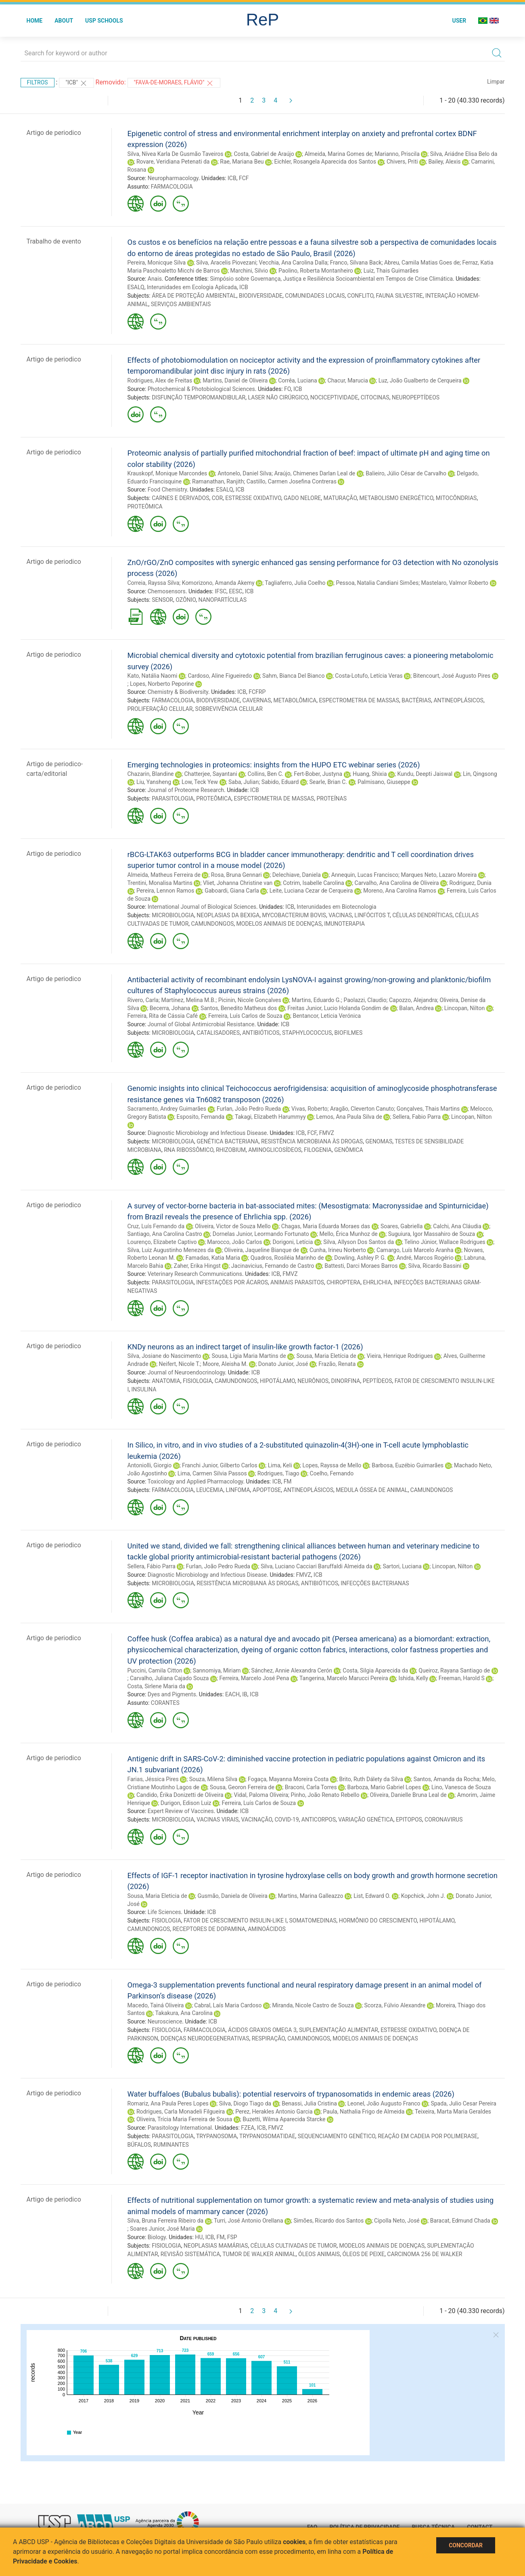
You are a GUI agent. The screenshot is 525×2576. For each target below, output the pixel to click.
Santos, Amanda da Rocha (447, 1779)
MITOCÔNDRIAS (456, 498)
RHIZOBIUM (231, 1150)
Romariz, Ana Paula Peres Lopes (168, 2103)
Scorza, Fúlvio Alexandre (394, 2005)
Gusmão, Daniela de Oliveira (233, 1896)
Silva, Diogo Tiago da (245, 2103)
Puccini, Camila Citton (155, 1670)
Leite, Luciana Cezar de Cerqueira (311, 890)
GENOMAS (378, 1141)
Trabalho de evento (54, 241)
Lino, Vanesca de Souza (461, 1787)
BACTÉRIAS (416, 700)
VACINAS (340, 915)
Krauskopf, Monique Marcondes (167, 473)
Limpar (495, 81)
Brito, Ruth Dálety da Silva (371, 1779)
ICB (232, 178)
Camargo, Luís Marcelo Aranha (415, 1250)
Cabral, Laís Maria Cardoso (227, 2005)
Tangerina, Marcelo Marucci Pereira (343, 1678)
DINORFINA (345, 1381)
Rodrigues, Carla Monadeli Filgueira (180, 2111)
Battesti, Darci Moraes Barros (360, 1266)
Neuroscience (165, 2021)
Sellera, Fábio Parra (152, 1566)
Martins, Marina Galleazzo (310, 1896)
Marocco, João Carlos (234, 1242)
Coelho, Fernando (332, 1473)
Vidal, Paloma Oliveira (261, 1795)
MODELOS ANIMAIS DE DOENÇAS (279, 923)
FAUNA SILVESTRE (399, 295)
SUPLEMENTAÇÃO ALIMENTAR (338, 2030)
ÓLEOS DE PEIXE (363, 2254)
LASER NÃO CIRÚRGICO (277, 397)
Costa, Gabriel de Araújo (264, 154)
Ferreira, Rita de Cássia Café (163, 1016)
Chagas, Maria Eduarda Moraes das (325, 1226)
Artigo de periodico (54, 133)
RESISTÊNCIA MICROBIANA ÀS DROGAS (312, 1141)
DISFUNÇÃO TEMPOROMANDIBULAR (198, 397)
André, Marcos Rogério (425, 1257)
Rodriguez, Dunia (470, 883)
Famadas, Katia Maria (213, 1257)
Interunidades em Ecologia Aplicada (192, 287)
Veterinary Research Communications (195, 1274)
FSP (232, 2237)
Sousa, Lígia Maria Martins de (248, 1356)
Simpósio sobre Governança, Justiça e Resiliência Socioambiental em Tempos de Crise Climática (331, 278)
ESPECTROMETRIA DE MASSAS (359, 700)
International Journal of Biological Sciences (202, 906)
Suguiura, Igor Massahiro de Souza (431, 1234)
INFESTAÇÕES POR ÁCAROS (232, 1282)
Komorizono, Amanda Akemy (218, 583)
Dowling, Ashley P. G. (360, 1257)
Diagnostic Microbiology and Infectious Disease (207, 1133)
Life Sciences (164, 1912)
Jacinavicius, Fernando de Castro (272, 1266)
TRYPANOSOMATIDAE (267, 2136)
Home (35, 20)
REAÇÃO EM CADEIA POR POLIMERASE (427, 2136)
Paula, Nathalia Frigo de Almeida (364, 2111)
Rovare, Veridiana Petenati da (172, 161)
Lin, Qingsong (480, 774)
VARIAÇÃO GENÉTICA (365, 1819)
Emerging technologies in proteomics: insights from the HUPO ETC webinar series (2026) (274, 765)
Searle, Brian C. (328, 782)
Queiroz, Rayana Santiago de (454, 1670)
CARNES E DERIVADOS (180, 498)
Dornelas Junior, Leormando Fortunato (261, 1234)
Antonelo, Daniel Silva (245, 473)
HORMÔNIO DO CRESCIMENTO (378, 1920)
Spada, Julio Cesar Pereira (463, 2103)
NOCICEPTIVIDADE (334, 397)
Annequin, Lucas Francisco (364, 875)
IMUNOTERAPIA (344, 923)
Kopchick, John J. (423, 1896)
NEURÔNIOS (312, 1381)
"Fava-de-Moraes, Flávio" (174, 83)
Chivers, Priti (402, 161)
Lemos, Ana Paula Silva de (349, 1117)
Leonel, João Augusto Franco (383, 2103)
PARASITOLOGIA (173, 798)
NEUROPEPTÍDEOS (415, 397)
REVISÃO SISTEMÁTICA (190, 2254)
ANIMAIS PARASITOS (297, 1282)
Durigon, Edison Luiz (186, 1803)
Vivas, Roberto (309, 1108)
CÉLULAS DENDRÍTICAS (422, 915)
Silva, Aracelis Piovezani (226, 262)
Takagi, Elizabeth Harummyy (270, 1117)
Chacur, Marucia (348, 380)
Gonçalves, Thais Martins (428, 1108)
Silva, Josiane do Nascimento (164, 1356)
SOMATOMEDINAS (313, 1920)
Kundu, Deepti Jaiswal (424, 774)
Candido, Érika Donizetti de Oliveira (180, 1795)
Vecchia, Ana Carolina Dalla (293, 262)
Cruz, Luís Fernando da (156, 1226)
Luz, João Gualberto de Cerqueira (420, 380)
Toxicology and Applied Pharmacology (195, 1481)
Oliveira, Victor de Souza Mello (233, 1226)
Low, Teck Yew (200, 782)
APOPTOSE (267, 1490)
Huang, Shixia (370, 774)
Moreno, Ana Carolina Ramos (399, 890)
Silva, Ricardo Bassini (435, 1266)
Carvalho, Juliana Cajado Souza (169, 1678)
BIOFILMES (349, 1033)
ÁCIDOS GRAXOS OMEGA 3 (262, 2030)
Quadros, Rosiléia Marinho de (287, 1257)
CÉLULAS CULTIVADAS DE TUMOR (294, 2245)
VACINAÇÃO (256, 1819)
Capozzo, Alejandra (413, 1000)
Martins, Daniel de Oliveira (235, 380)
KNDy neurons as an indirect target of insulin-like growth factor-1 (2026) (245, 1347)
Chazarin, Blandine (151, 774)
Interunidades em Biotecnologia (336, 906)
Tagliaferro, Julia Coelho (295, 583)
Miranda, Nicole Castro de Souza (312, 2005)
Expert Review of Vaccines (181, 1811)
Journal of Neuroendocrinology (186, 1372)
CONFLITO (360, 295)
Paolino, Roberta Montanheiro (315, 270)
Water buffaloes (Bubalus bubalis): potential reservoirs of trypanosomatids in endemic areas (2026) (291, 2094)
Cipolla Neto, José (397, 2220)
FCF (244, 178)
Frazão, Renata (337, 1364)
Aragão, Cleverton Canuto (362, 1108)
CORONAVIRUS (443, 1819)
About (63, 20)
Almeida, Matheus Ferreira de (164, 875)
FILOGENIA (318, 1150)
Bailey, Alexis (444, 161)
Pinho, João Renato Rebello (325, 1795)
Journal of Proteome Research (186, 790)
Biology (157, 2237)
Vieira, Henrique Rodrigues (400, 1356)
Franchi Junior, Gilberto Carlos (219, 1465)
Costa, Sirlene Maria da (156, 1686)
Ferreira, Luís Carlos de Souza (245, 1016)
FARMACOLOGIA (172, 186)
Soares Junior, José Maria (162, 2228)
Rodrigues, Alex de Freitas (160, 380)
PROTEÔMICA (145, 506)
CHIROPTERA (343, 1282)
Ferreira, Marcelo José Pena (254, 1678)
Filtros (37, 82)
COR (217, 498)
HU (199, 2237)
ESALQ (136, 287)
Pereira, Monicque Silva (157, 262)
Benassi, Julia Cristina (309, 2103)
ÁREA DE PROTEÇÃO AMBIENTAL (194, 295)
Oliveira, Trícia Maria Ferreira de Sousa (184, 2119)
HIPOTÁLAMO (277, 1381)
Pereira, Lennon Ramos (165, 890)
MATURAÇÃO (340, 498)
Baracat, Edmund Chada (460, 2220)
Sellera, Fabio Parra (417, 1117)
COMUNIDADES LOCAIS (315, 295)
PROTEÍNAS (331, 798)
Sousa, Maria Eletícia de (326, 1356)
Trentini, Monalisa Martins (160, 883)
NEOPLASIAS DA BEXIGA (228, 915)
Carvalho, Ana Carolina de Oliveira (397, 883)
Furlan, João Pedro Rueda (249, 1108)
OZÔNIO (186, 600)
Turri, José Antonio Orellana (248, 2220)
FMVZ (326, 1133)
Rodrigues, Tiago (278, 1473)
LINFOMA (238, 1490)
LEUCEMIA (209, 1490)
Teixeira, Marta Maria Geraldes (453, 2111)
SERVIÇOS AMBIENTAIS (181, 304)
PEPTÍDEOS (377, 1381)
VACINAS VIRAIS (217, 1819)
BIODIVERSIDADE (260, 295)
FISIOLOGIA (197, 1381)
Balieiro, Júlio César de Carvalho (406, 473)
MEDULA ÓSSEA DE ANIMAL (372, 1490)
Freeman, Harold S (462, 1678)
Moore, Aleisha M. (225, 1364)
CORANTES (165, 1703)
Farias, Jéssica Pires (153, 1779)
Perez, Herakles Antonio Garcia (274, 2111)
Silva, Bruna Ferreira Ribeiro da (166, 2220)
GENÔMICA (348, 1150)
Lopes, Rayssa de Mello (332, 1465)
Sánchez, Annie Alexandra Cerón (292, 1670)
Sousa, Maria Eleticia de (157, 1896)
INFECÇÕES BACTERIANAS (375, 1583)
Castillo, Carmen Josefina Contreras (292, 481)
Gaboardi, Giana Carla (232, 890)
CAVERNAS (257, 700)
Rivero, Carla (143, 1000)
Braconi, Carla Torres (311, 1787)
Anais (155, 278)
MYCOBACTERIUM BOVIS (294, 915)
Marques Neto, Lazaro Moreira (439, 875)
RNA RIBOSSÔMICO (188, 1150)
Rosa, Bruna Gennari (236, 875)
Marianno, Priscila (397, 154)
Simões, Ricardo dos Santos (329, 2220)
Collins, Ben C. (266, 774)
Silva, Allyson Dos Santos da (358, 1242)
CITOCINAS (375, 397)
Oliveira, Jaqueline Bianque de (261, 1250)
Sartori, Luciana (402, 1566)
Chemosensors (167, 591)
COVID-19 (286, 1819)
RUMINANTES (170, 2144)
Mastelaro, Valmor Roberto (454, 583)
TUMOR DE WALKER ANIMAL (259, 2254)
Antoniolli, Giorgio (150, 1465)
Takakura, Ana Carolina (183, 2013)
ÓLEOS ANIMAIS (319, 2254)
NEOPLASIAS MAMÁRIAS (216, 2245)
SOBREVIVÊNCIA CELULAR (229, 709)
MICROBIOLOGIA (173, 915)
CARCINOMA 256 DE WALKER (424, 2254)
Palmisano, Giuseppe (384, 782)
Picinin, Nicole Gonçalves (249, 1000)
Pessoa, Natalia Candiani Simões (377, 583)
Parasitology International (180, 2127)
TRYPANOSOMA (216, 2136)
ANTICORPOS (318, 1819)
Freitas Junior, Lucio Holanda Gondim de (338, 1008)
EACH (232, 1694)
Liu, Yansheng (153, 782)
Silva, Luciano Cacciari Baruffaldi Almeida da (316, 1566)
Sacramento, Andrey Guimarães (167, 1108)
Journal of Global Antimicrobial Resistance (201, 1024)
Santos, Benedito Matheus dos (239, 1008)
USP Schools (104, 20)
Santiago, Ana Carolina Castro (165, 1234)
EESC (235, 591)
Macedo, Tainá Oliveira (156, 2005)
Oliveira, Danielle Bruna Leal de (408, 1795)
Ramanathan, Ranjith (218, 481)
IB (244, 1694)
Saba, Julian (243, 782)
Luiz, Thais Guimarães (391, 270)
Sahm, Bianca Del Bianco (293, 675)
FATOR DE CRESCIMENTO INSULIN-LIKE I (235, 1920)
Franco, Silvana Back (356, 262)
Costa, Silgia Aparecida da (375, 1670)
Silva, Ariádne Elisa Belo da (464, 154)
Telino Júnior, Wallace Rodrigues (444, 1242)
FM (288, 1481)
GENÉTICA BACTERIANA (227, 1141)
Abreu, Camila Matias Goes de (422, 262)
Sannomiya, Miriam (217, 1670)
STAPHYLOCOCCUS (307, 1033)
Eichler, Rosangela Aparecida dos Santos (325, 161)
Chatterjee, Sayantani (210, 774)
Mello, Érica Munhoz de (349, 1234)
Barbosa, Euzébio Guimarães (407, 1465)
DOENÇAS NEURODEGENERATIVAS (205, 2038)
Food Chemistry (167, 489)
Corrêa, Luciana (297, 380)
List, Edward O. (371, 1896)
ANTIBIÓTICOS (260, 1033)
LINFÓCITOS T (372, 915)
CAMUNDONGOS (212, 923)
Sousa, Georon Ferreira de (242, 1787)
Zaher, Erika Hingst (197, 1266)
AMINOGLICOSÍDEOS (274, 1150)
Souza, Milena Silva (213, 1779)
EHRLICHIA (377, 1282)
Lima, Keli (280, 1465)
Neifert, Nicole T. (179, 1364)
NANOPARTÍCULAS (223, 600)
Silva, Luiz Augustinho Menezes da (171, 1250)
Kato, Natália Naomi (153, 675)
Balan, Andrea (416, 1008)
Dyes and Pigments (172, 1694)
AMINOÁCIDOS (267, 1929)
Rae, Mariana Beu (242, 161)
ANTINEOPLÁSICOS (458, 700)
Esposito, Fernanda (201, 1117)
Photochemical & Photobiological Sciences (201, 389)
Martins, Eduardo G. (316, 1000)
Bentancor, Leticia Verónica (327, 1016)
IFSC (220, 591)
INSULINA (144, 1389)
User (459, 20)
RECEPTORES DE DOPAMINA (209, 1929)
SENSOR (162, 600)
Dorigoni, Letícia (292, 1242)
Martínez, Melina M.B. (188, 1000)
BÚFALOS (139, 2144)
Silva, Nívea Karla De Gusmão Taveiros (176, 154)
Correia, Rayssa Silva (154, 583)
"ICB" (76, 83)
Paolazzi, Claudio (364, 1000)
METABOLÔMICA (295, 700)
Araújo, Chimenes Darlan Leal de (314, 473)
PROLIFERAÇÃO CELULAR (160, 709)
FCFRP (257, 692)
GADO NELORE (302, 498)
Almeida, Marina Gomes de (338, 154)
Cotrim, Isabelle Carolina (313, 883)
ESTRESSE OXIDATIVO (253, 498)
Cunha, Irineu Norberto (338, 1250)
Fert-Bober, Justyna (318, 774)
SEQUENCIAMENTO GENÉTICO (336, 2136)
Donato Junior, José (283, 1364)
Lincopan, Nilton (464, 1008)
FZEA (247, 2127)
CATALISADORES (218, 1033)
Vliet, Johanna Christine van (237, 883)
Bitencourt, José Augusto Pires (452, 675)
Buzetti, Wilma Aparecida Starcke (284, 2119)
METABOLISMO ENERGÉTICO (396, 498)
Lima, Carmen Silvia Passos (212, 1473)
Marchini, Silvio (249, 270)
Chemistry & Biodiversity (178, 692)
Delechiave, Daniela (296, 875)
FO (287, 389)
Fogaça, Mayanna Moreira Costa (288, 1779)
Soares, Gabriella (402, 1226)
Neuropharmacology (173, 178)
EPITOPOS (409, 1819)
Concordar (466, 2545)
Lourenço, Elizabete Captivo (162, 1242)
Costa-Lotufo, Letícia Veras (368, 675)
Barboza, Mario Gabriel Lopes (384, 1787)
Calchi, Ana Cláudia (457, 1226)
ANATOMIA (166, 1381)
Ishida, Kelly (413, 1678)
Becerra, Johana (170, 1008)
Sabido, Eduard (280, 782)
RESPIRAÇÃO (268, 2038)
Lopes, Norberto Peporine (162, 684)
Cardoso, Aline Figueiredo (220, 675)
